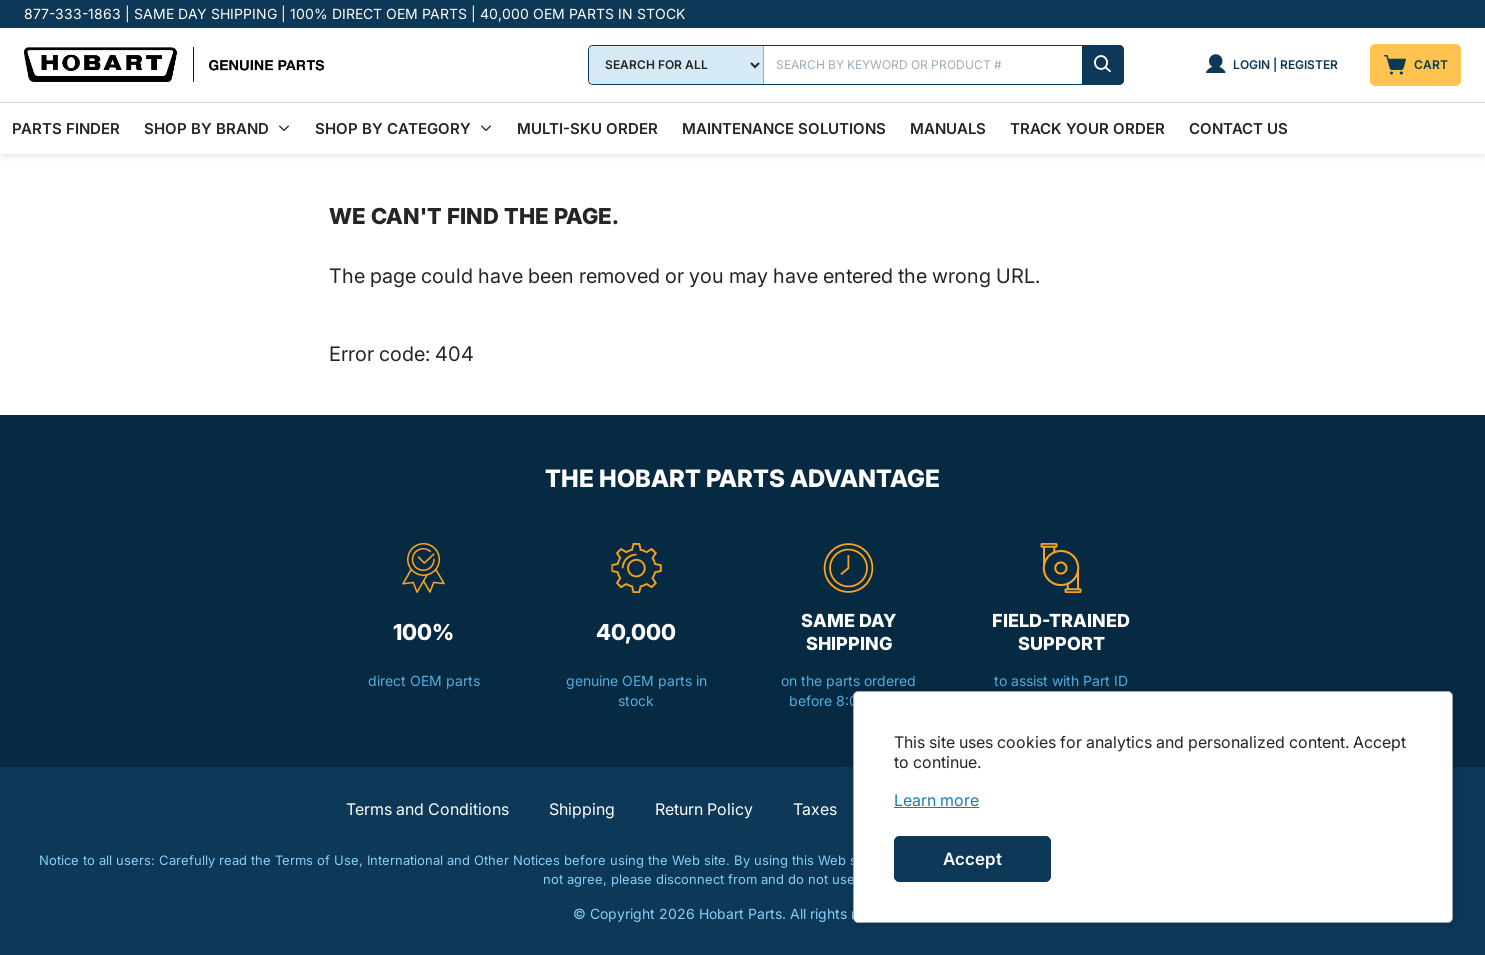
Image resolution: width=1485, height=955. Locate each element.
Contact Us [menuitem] (1238, 128)
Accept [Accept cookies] (972, 859)
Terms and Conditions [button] (427, 809)
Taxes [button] (815, 809)
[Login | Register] (1271, 65)
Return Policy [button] (704, 809)
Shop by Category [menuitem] (393, 128)
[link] (936, 800)
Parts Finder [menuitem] (66, 128)
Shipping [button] (582, 809)
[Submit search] (1103, 65)
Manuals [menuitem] (948, 128)
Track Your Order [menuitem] (1087, 128)
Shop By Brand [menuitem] (206, 128)
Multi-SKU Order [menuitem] (587, 128)
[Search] (944, 65)
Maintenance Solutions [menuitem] (784, 128)
